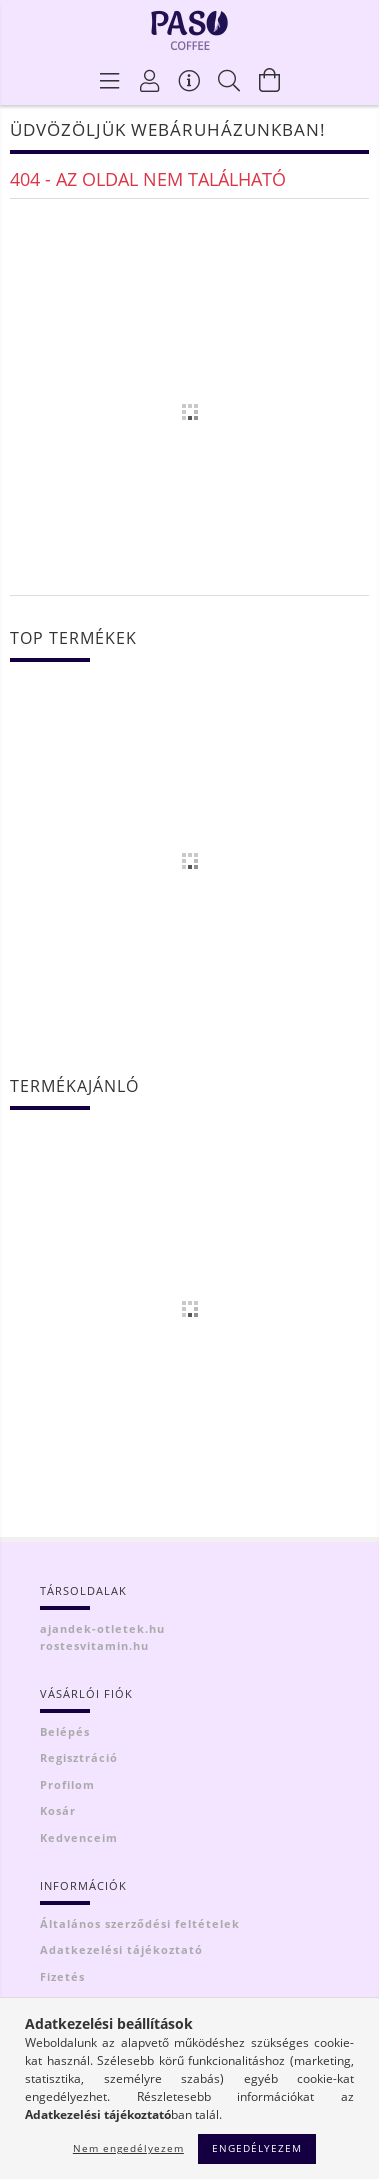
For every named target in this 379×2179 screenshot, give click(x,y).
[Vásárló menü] (190, 80)
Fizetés (62, 1976)
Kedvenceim (79, 1837)
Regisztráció (79, 1757)
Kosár (58, 1810)
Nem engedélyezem (128, 2148)
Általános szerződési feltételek (140, 1923)
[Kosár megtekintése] (270, 80)
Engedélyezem (257, 2148)
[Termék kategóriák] (110, 80)
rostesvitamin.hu (94, 1645)
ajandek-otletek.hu (102, 1628)
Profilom (67, 1784)
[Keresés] (230, 80)
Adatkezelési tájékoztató (121, 1949)
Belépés (65, 1731)
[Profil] (150, 80)
